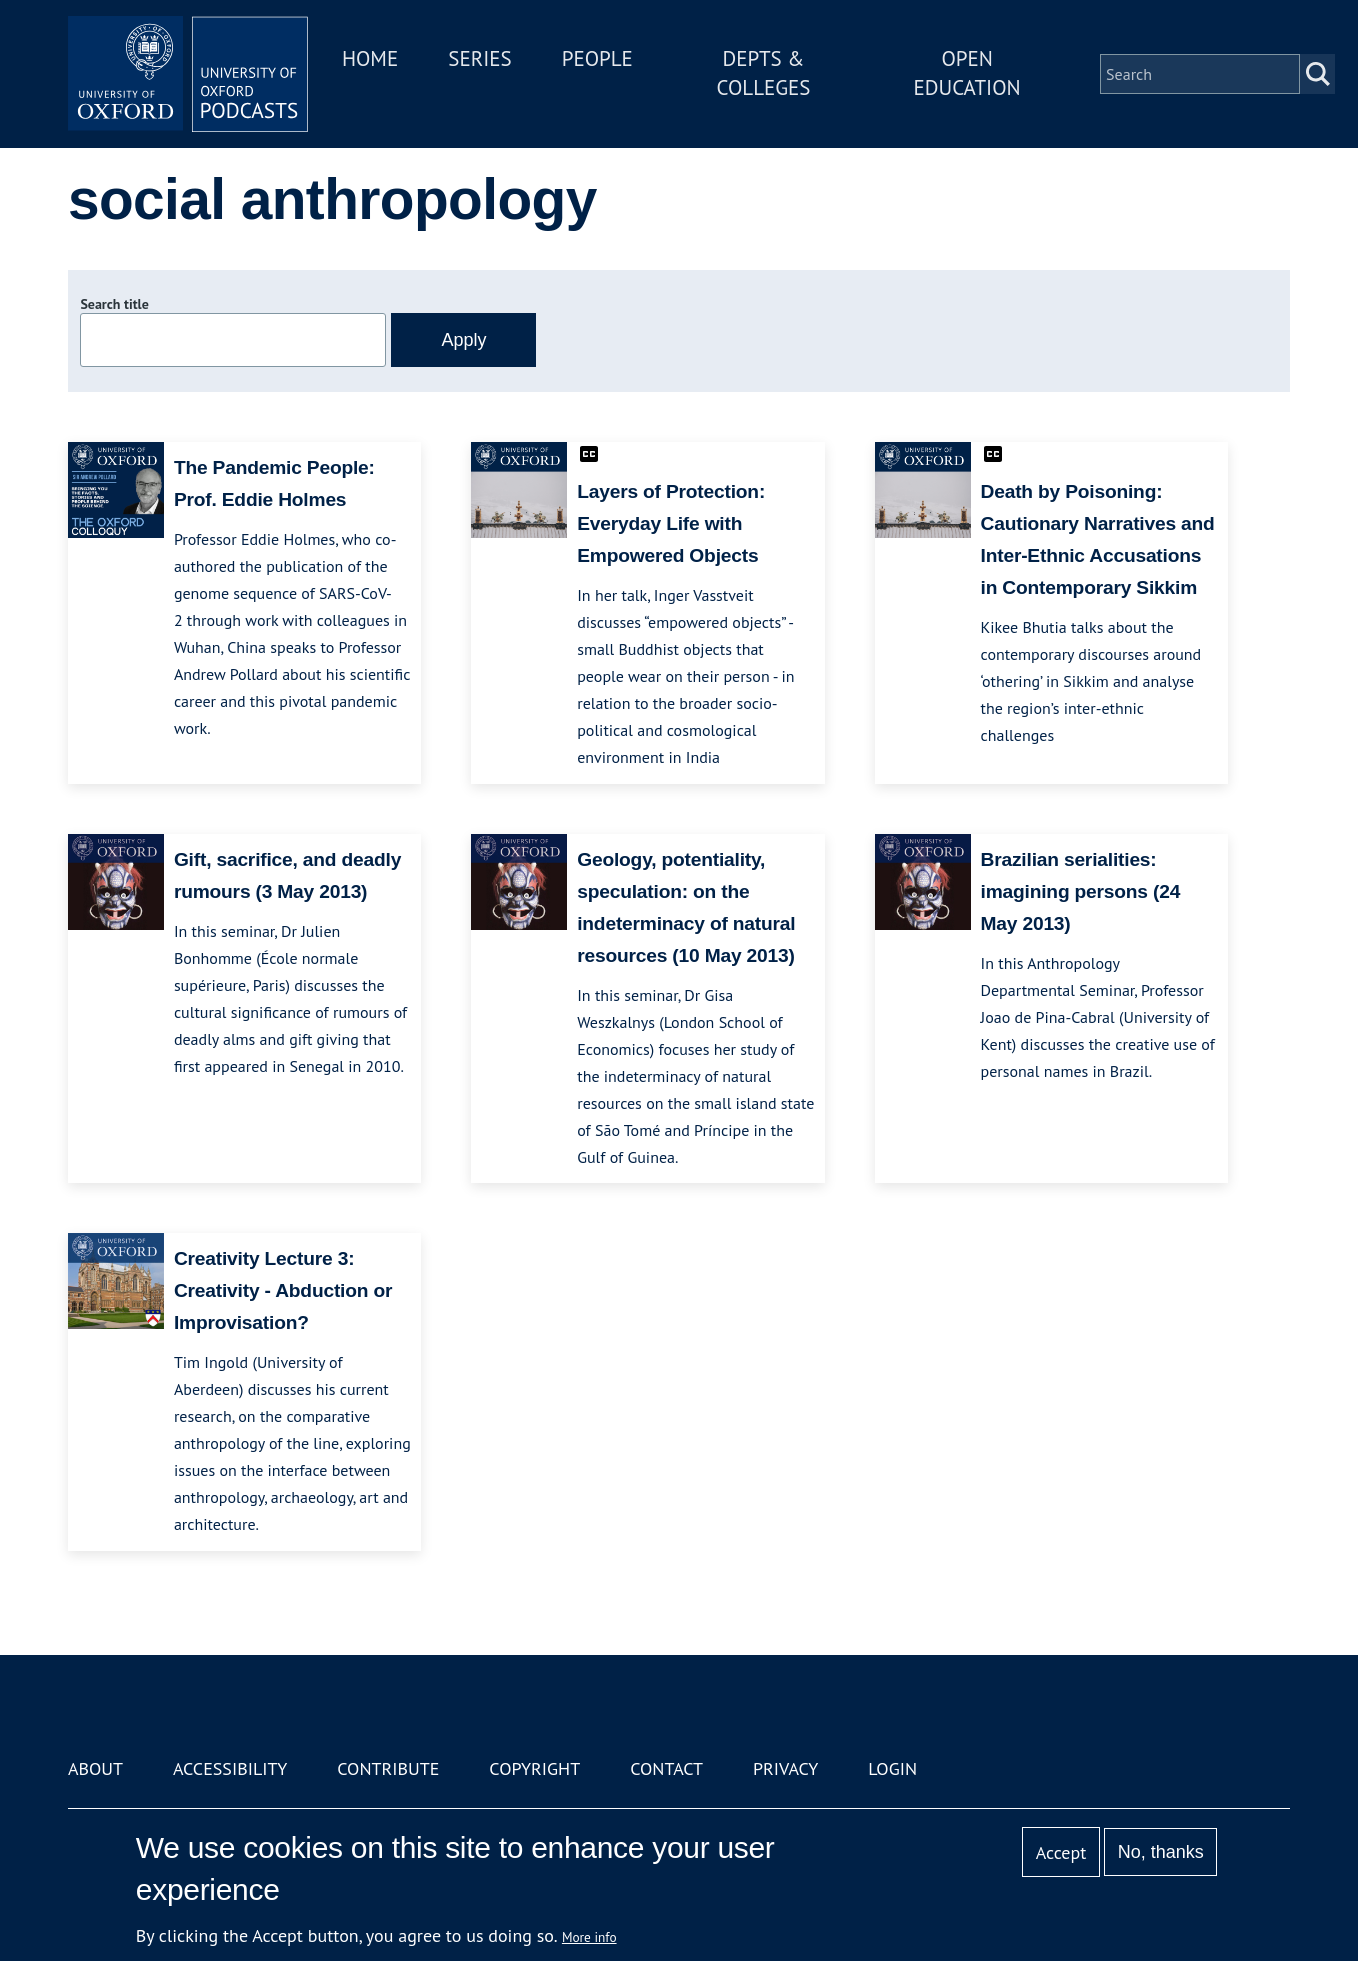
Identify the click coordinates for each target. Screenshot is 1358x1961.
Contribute (388, 1768)
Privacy (785, 1768)
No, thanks (1161, 1852)
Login (892, 1768)
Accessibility (230, 1768)
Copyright (534, 1768)
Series (479, 58)
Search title (114, 304)
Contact (666, 1768)
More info (589, 1937)
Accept (1061, 1852)
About (95, 1768)
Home (370, 58)
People (597, 58)
